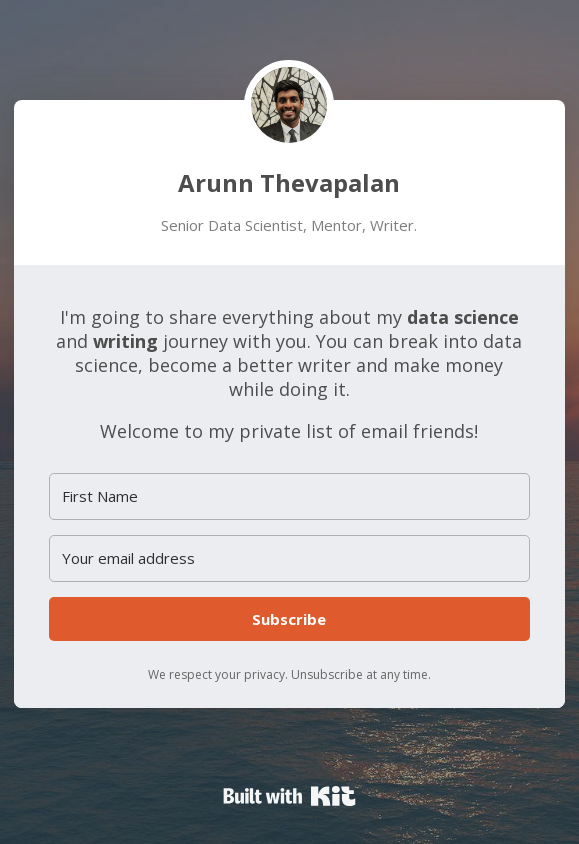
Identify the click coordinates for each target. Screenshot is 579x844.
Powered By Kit (289, 796)
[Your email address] (289, 558)
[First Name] (289, 496)
